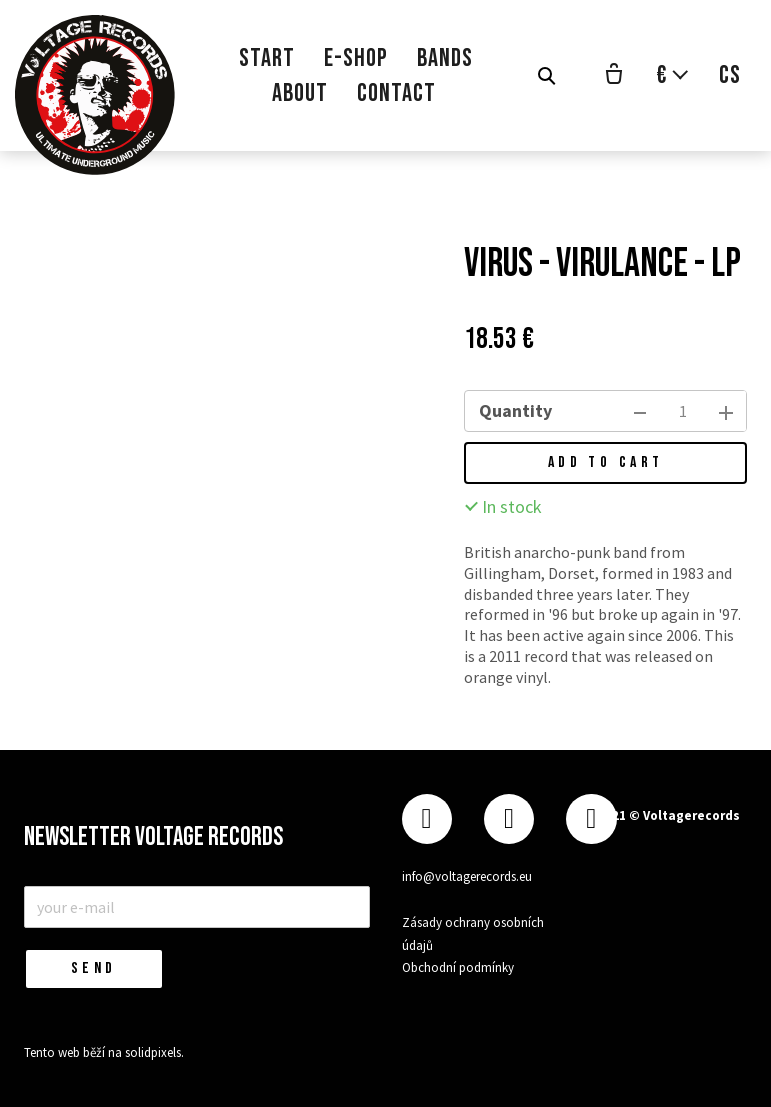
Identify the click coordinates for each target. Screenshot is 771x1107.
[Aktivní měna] (673, 75)
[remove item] (640, 411)
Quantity (515, 410)
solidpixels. (154, 1052)
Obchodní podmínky (458, 967)
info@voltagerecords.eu (467, 876)
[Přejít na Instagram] (509, 819)
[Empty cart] (614, 76)
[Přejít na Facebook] (427, 819)
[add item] (726, 411)
